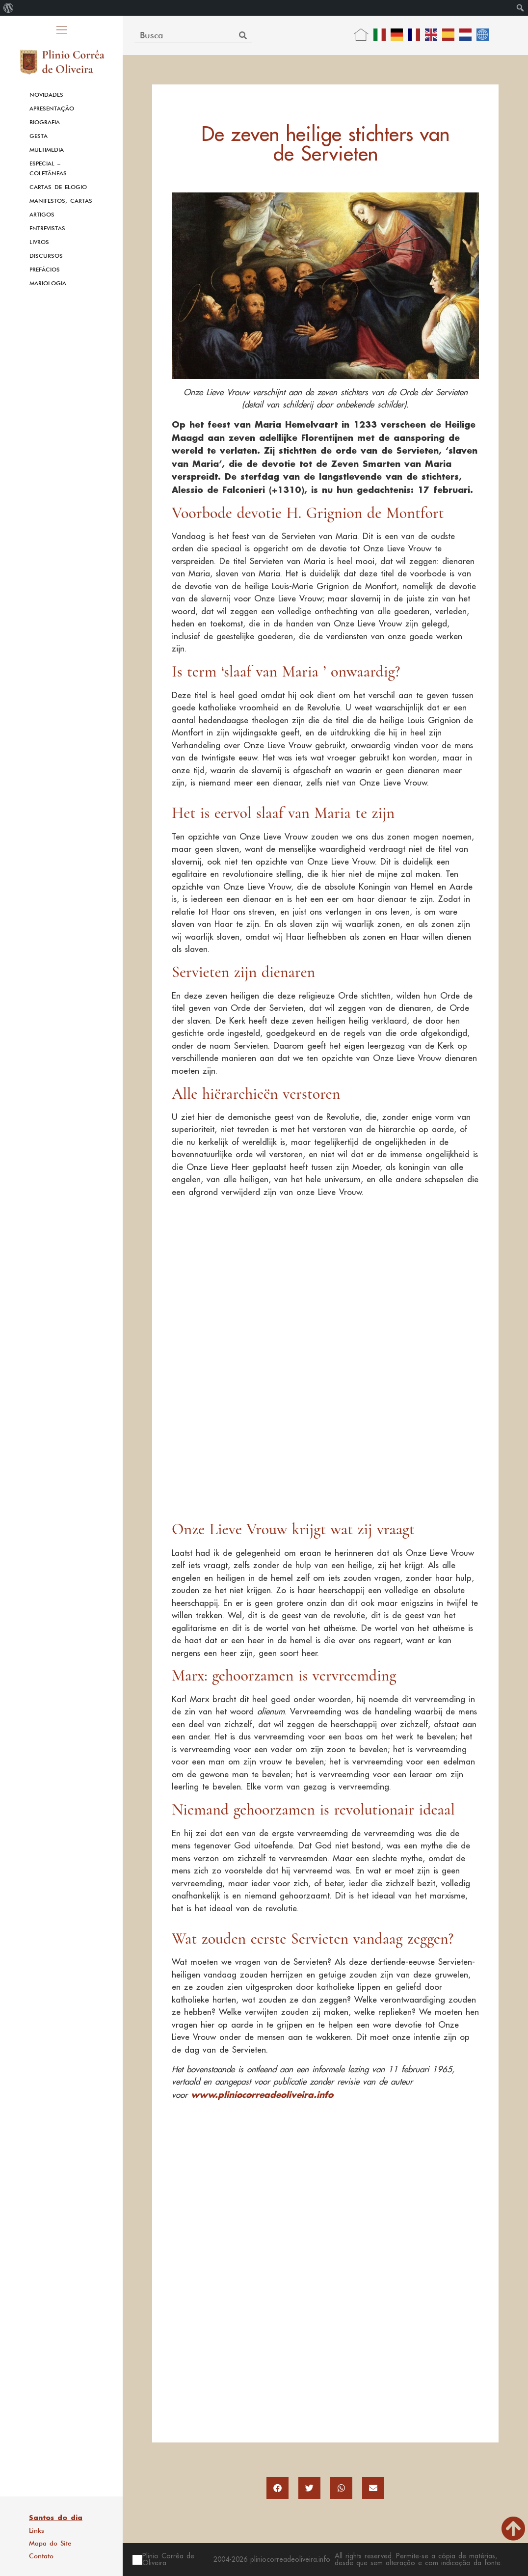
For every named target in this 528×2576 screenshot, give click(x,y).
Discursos (46, 255)
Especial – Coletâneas (48, 168)
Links (36, 2530)
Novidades (46, 94)
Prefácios (44, 269)
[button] (277, 2488)
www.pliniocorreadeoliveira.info (262, 2094)
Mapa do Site (50, 2543)
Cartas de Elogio (58, 187)
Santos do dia (55, 2517)
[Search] (243, 35)
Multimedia (46, 149)
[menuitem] (8, 8)
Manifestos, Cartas (60, 200)
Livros (39, 242)
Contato (41, 2556)
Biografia (44, 122)
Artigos (41, 214)
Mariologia (47, 283)
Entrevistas (47, 228)
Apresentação (51, 108)
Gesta (38, 136)
